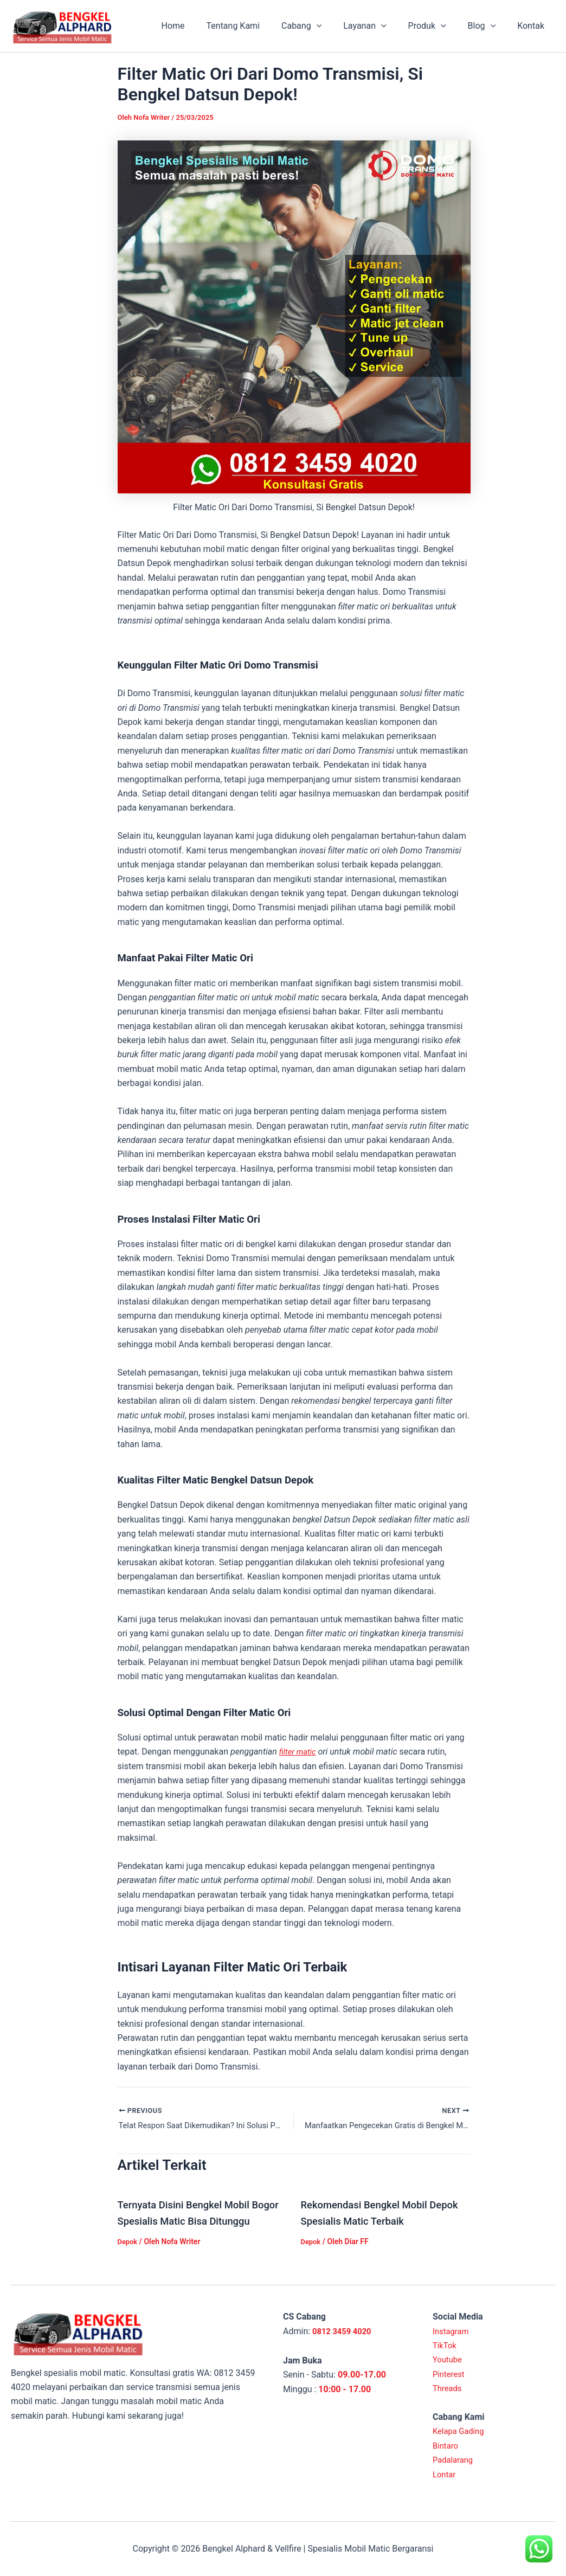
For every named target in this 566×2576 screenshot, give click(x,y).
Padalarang (455, 2460)
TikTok (446, 2345)
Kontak (532, 26)
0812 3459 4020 (344, 2331)
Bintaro (446, 2445)
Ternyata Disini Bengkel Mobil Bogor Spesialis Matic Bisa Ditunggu (189, 2222)
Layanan (379, 26)
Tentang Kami (257, 26)
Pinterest (450, 2374)
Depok (128, 2259)
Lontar (445, 2474)
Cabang (321, 26)
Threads (448, 2388)
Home (201, 26)
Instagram (452, 2331)
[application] (336, 26)
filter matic (299, 1751)
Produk (438, 26)
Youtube (449, 2360)
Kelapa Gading (460, 2431)
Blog (488, 26)
